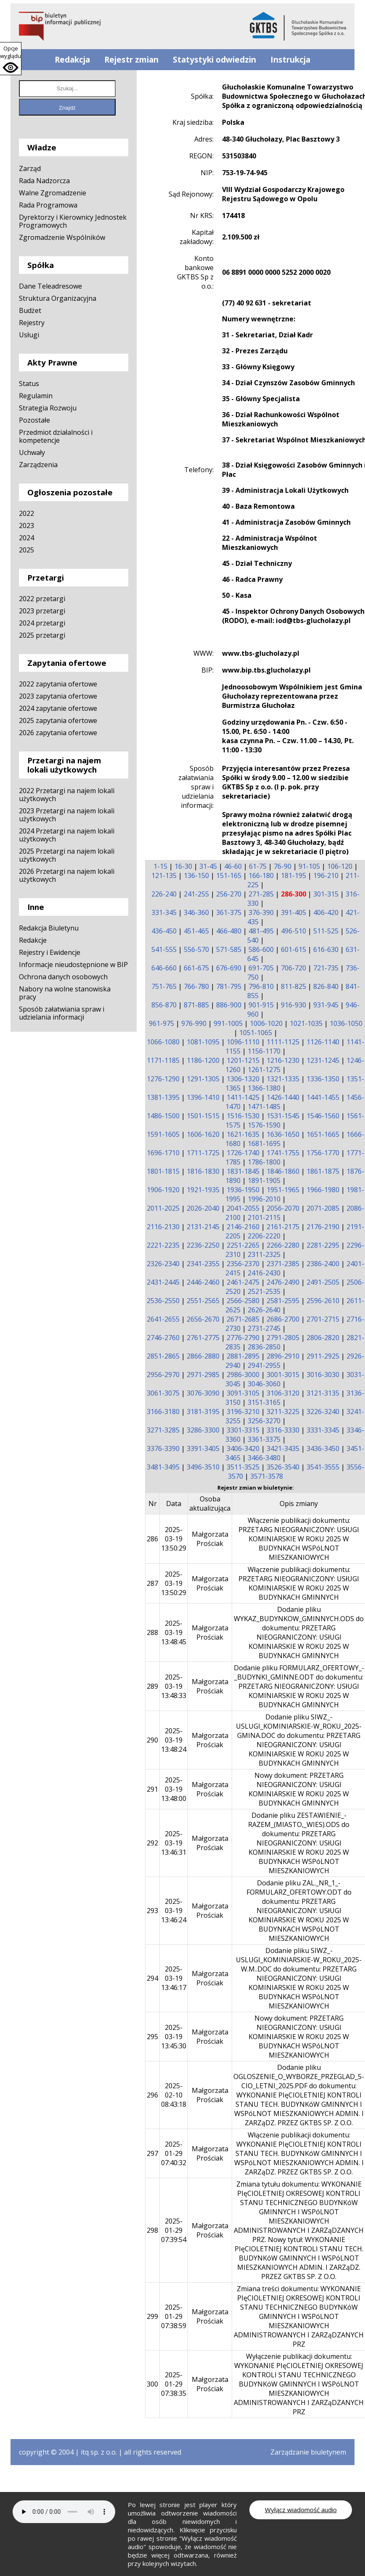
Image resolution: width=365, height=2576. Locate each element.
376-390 (261, 912)
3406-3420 (243, 1448)
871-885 (196, 1004)
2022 (26, 513)
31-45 (208, 866)
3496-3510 (203, 1467)
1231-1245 (323, 1060)
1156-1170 (264, 1051)
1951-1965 (283, 1189)
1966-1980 (323, 1189)
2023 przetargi (42, 610)
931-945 (326, 1004)
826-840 (326, 986)
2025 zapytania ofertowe (58, 720)
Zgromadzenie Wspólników (62, 237)
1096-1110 (243, 1041)
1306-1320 (243, 1078)
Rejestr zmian (131, 59)
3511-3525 (243, 1467)
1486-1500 (163, 1115)
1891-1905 (264, 1180)
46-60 (233, 866)
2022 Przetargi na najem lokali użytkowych (66, 794)
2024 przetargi (42, 623)
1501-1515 (203, 1115)
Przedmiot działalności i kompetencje (56, 436)
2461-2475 (243, 1282)
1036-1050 (346, 1023)
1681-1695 (264, 1143)
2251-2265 (243, 1245)
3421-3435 (283, 1448)
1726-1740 (243, 1152)
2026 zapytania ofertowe (58, 732)
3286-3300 (203, 1430)
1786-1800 (264, 1162)
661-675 (196, 968)
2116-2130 (163, 1226)
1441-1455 (323, 1097)
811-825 (293, 986)
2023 (26, 525)
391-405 (293, 912)
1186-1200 (203, 1060)
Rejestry (32, 322)
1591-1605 (163, 1134)
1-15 (160, 866)
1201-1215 (243, 1060)
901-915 (261, 1004)
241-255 (196, 894)
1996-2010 (264, 1199)
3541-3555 (323, 1467)
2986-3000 (243, 1374)
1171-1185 (163, 1060)
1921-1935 (203, 1189)
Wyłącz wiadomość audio (301, 2509)
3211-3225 (283, 1411)
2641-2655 (163, 1319)
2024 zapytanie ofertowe (58, 708)
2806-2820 (323, 1337)
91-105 (309, 866)
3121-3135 (323, 1393)
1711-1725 (203, 1152)
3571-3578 (266, 1476)
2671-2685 (243, 1319)
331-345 (164, 912)
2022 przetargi (42, 598)
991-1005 (228, 1023)
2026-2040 (203, 1208)
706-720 (293, 968)
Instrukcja (290, 59)
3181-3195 (203, 1411)
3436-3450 (323, 1448)
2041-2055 (243, 1208)
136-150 (196, 875)
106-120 (339, 866)
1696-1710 (163, 1152)
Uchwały (32, 452)
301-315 (326, 894)
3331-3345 (323, 1430)
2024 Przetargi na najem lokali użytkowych (66, 835)
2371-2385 (283, 1263)
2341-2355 (203, 1263)
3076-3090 (203, 1393)
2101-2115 (264, 1217)
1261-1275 (264, 1069)
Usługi (29, 334)
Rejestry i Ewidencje (49, 952)
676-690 (228, 968)
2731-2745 (264, 1328)
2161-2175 (283, 1226)
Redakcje (33, 940)
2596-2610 (323, 1300)
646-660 (164, 968)
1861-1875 (323, 1171)
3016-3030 (323, 1374)
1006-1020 (266, 1023)
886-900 (228, 1004)
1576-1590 (264, 1125)
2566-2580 (243, 1300)
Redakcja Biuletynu (49, 928)
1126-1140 (323, 1041)
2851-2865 (163, 1356)
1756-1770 (323, 1152)
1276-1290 (163, 1078)
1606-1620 (203, 1134)
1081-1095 (203, 1041)
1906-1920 (163, 1189)
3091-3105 (243, 1393)
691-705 (261, 968)
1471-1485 (264, 1106)
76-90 (282, 866)
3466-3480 (264, 1457)
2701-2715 (323, 1319)
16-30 (183, 866)
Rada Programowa (48, 205)
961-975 (161, 1023)
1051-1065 (255, 1032)
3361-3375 (264, 1439)
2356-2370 (243, 1263)
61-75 (258, 866)
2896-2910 (283, 1356)
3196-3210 (243, 1411)
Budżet (30, 310)
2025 (26, 550)
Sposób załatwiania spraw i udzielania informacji (61, 1013)
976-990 (193, 1023)
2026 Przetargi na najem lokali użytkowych (66, 875)
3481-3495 (163, 1467)
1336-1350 (323, 1078)
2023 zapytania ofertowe (58, 696)
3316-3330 (283, 1430)
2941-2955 (264, 1365)
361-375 (228, 912)
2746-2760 (163, 1337)
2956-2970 (163, 1374)
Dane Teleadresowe (50, 286)
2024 (26, 537)
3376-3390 (163, 1448)
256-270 (228, 894)
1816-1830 (203, 1171)
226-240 (164, 894)
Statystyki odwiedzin (214, 59)
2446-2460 (203, 1282)
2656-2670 (203, 1319)
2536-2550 (163, 1300)
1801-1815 (163, 1171)
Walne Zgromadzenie (52, 192)
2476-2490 (283, 1282)
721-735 (326, 968)
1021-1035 (306, 1023)
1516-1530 (243, 1115)
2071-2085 (323, 1208)
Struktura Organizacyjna (57, 298)
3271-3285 (163, 1430)
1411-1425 (243, 1097)
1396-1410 (203, 1097)
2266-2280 (283, 1245)
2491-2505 (323, 1282)
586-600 (261, 949)
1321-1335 (283, 1078)
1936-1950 (243, 1189)
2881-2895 (243, 1356)
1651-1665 (323, 1134)
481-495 (261, 931)
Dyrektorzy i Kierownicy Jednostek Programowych (73, 221)
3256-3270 (264, 1420)
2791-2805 (283, 1337)
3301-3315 (243, 1430)
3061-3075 (163, 1393)
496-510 (293, 931)
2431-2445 (163, 1282)
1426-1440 (283, 1097)
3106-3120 (283, 1393)
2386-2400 (323, 1263)
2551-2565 (203, 1300)
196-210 (326, 875)
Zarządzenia (38, 464)
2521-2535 (264, 1291)
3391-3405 (203, 1448)
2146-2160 (243, 1226)
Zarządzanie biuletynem (308, 2452)
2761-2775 (203, 1337)
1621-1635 (243, 1134)
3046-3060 (264, 1383)
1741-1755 (283, 1152)
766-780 (196, 986)
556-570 (196, 949)
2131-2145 (203, 1226)
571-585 (228, 949)
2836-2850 (264, 1346)
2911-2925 (323, 1356)
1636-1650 (283, 1134)
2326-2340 (163, 1263)
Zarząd (30, 168)
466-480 (228, 931)
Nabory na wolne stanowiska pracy (65, 992)
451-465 (196, 931)
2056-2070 (283, 1208)
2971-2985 (203, 1374)
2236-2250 (203, 1245)
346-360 (196, 912)
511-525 (326, 931)
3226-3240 (323, 1411)
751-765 (164, 986)
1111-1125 (283, 1041)
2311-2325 (264, 1254)
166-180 (261, 875)
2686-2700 (283, 1319)
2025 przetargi (42, 635)
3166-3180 (163, 1411)
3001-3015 (283, 1374)
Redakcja (72, 59)
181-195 (293, 875)
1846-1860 (283, 1171)
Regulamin (36, 395)
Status (29, 383)
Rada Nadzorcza (44, 180)
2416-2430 (264, 1272)
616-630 (326, 949)
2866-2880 (203, 1356)
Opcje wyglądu (10, 52)
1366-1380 (264, 1088)
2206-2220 (264, 1236)
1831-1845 (243, 1171)
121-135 (164, 875)
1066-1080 (163, 1041)
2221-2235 (163, 1245)
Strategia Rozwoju (48, 408)
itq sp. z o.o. (99, 2452)
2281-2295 (323, 1245)
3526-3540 (283, 1467)
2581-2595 (283, 1300)
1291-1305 (203, 1078)
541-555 (164, 949)
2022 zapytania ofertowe (58, 684)
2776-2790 (243, 1337)
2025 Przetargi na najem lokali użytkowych (66, 855)
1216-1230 (283, 1060)
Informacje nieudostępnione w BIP (73, 964)
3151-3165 (264, 1402)
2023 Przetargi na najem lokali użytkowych (66, 814)
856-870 (164, 1004)
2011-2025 (163, 1208)
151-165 (228, 875)
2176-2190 (323, 1226)
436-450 (164, 931)
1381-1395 (163, 1097)
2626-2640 (264, 1309)
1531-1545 (283, 1115)
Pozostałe (34, 420)
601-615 (293, 949)
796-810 (261, 986)
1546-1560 (323, 1115)
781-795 (228, 986)
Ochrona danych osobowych (63, 976)
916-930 (293, 1004)
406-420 (326, 912)
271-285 (261, 894)
